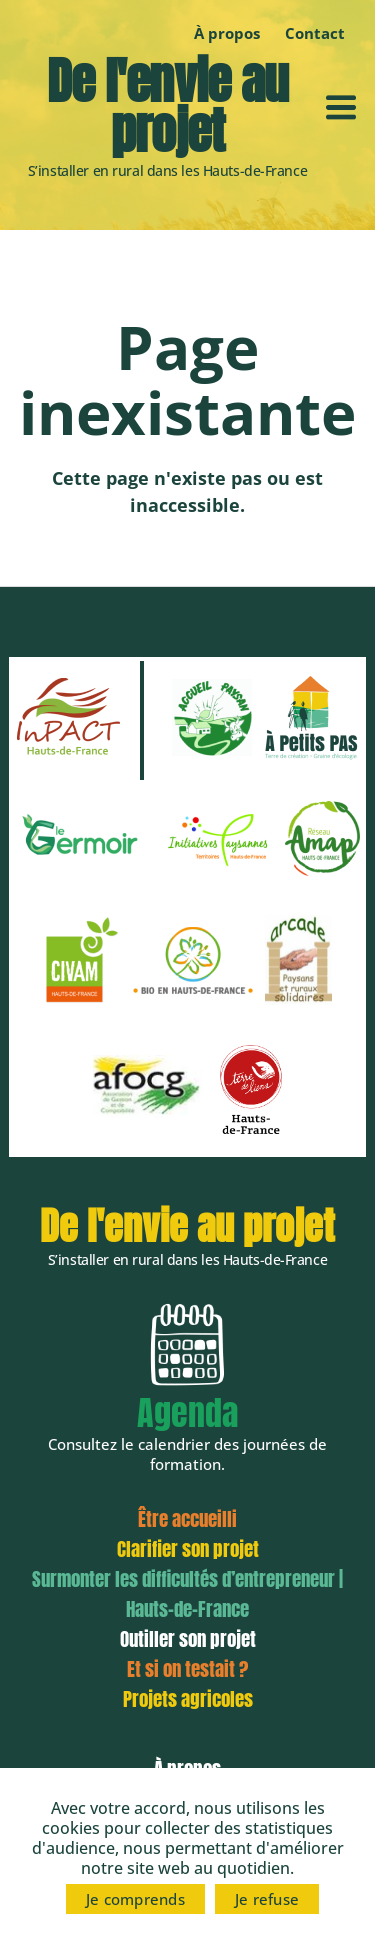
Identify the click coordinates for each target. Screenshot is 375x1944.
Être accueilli (187, 1519)
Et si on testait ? (187, 1669)
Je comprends (135, 1899)
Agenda (187, 1412)
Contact (315, 33)
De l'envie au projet (168, 106)
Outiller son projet (188, 1639)
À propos (227, 33)
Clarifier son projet (188, 1549)
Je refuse (267, 1899)
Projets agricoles (188, 1699)
